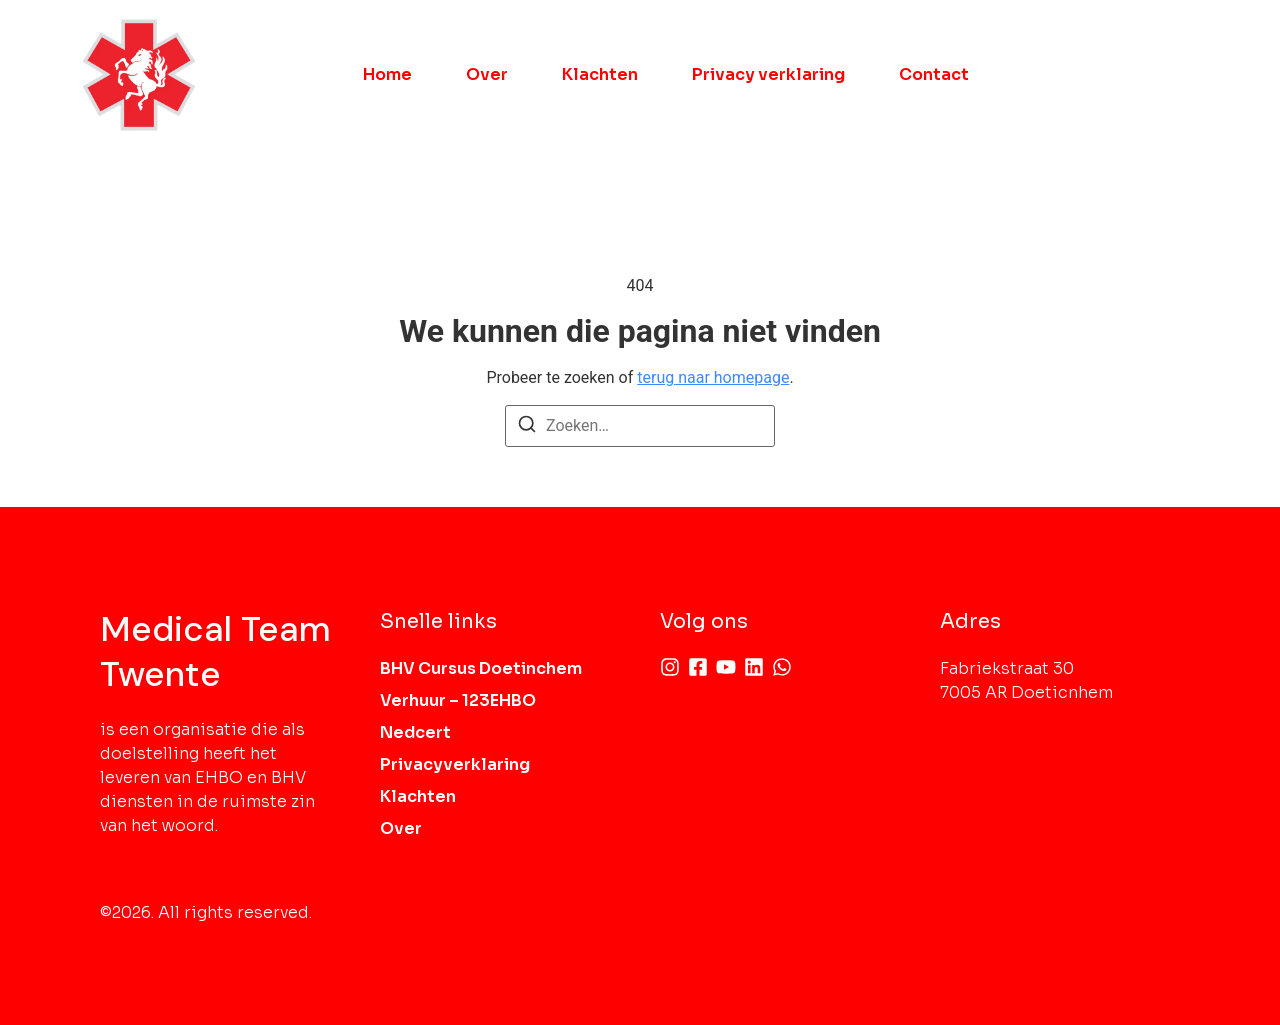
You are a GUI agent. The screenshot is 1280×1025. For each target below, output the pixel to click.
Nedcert (415, 732)
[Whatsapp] (782, 667)
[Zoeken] (527, 427)
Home (387, 74)
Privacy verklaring (768, 74)
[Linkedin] (754, 667)
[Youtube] (726, 667)
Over (487, 74)
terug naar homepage (713, 377)
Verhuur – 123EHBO (458, 700)
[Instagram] (670, 667)
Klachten (600, 74)
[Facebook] (698, 667)
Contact (934, 74)
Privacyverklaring (455, 764)
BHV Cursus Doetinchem (481, 668)
